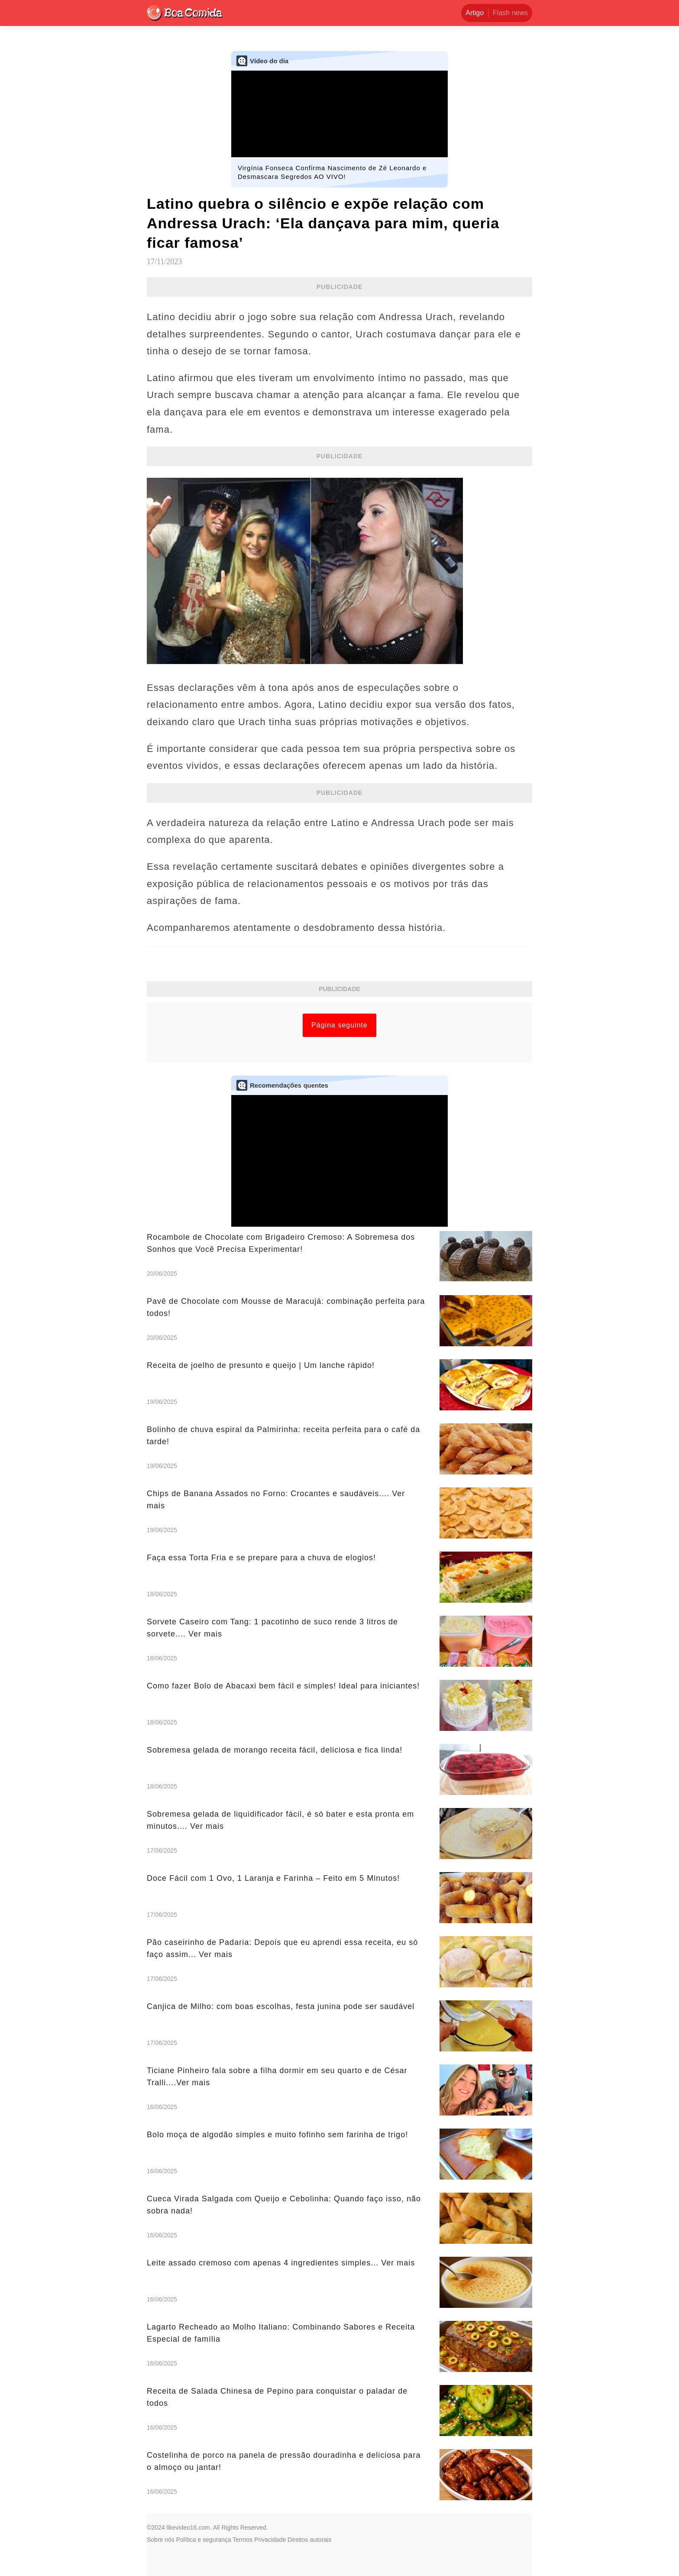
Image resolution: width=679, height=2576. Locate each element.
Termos (242, 2539)
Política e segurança (203, 2539)
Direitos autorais (309, 2539)
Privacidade (270, 2539)
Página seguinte (339, 1025)
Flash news (510, 12)
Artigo (475, 12)
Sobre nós (161, 2539)
